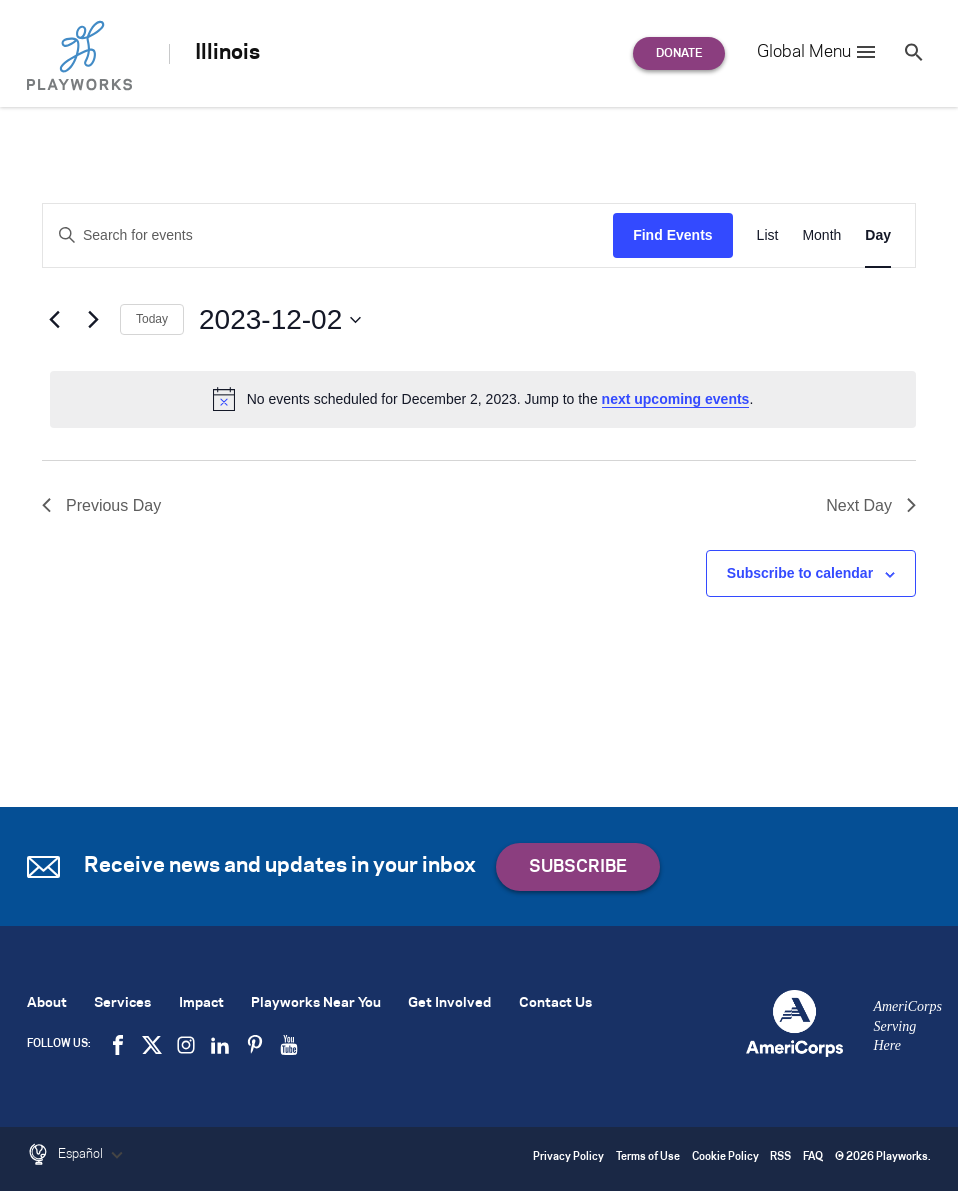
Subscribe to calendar (800, 573)
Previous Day (101, 505)
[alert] (483, 399)
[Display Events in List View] (768, 235)
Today (152, 319)
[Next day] (93, 320)
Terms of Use (648, 1157)
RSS (780, 1157)
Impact (201, 1003)
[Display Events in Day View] (878, 235)
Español (93, 1155)
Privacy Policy (568, 1157)
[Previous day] (54, 320)
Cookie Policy (725, 1157)
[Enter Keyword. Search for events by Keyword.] (328, 235)
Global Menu (817, 52)
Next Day (871, 505)
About (47, 1003)
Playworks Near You (316, 1003)
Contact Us (555, 1003)
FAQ (813, 1157)
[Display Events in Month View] (821, 235)
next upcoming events (676, 399)
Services (122, 1003)
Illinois (227, 53)
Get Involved (449, 1003)
